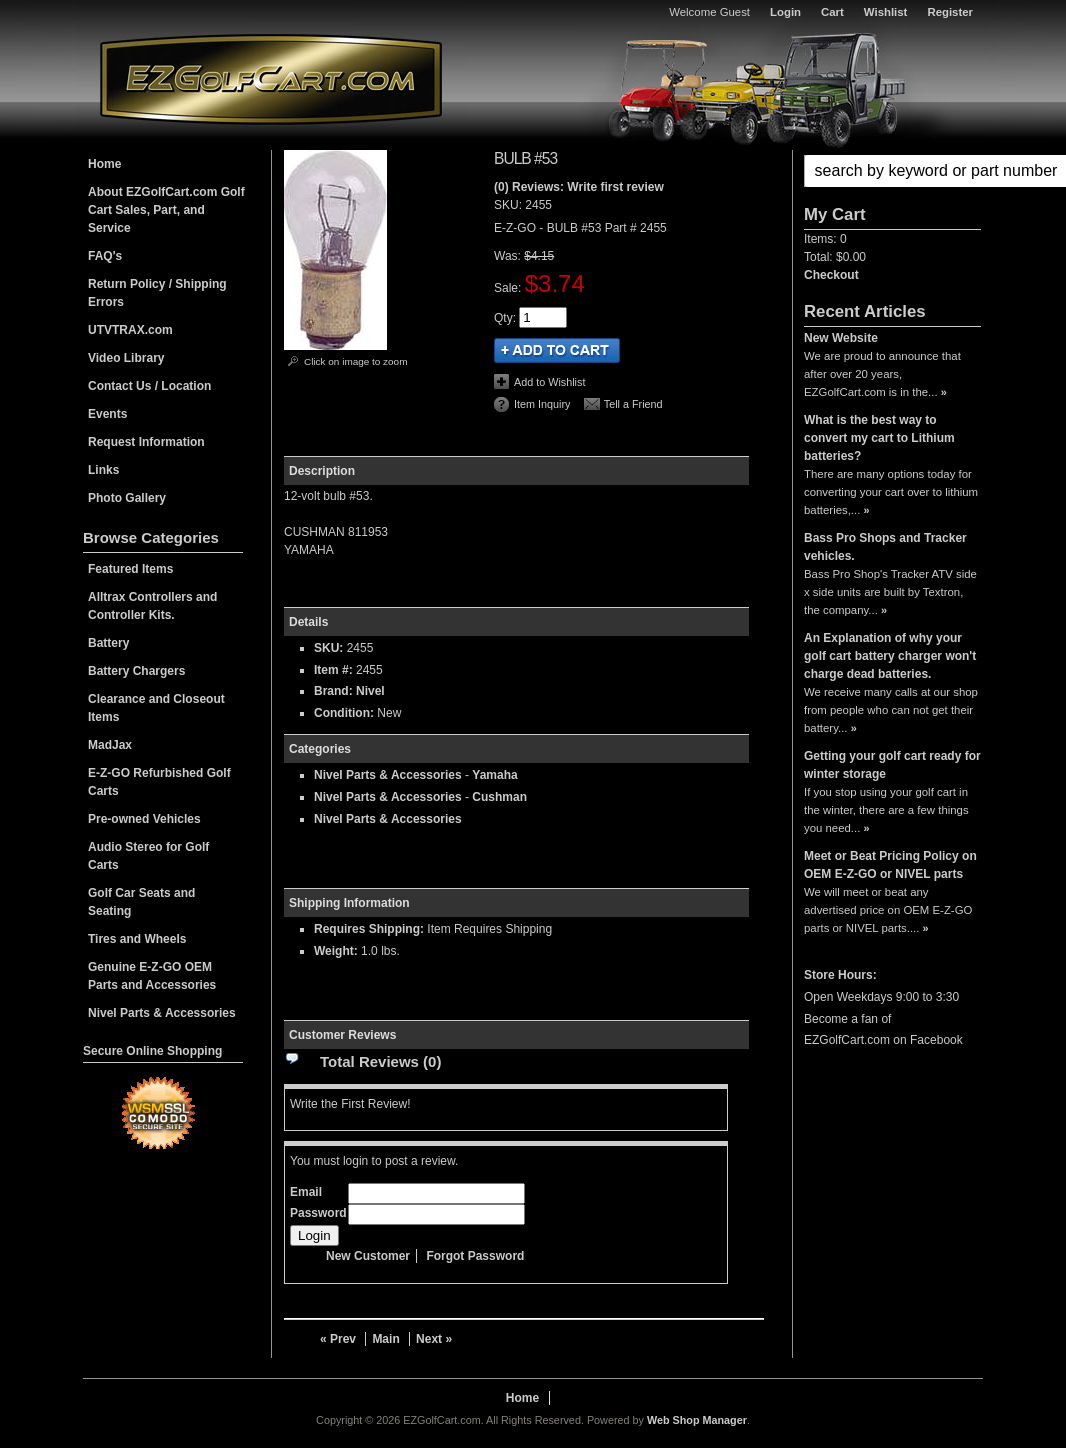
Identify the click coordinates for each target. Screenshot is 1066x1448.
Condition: (344, 713)
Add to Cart (557, 350)
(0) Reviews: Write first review (579, 187)
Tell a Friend (633, 404)
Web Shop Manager (697, 1420)
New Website (841, 338)
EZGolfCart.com (271, 78)
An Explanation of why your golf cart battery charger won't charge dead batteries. (890, 656)
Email (306, 1192)
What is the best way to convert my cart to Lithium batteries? (879, 438)
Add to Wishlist (549, 382)
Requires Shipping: (369, 929)
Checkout (831, 275)
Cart (832, 12)
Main (385, 1339)
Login (785, 12)
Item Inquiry (542, 404)
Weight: (336, 951)
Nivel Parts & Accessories (388, 775)
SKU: (509, 205)
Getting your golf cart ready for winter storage (892, 765)
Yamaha (494, 775)
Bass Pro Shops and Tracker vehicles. (885, 547)
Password (318, 1213)
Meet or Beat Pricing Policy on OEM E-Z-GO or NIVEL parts (890, 865)
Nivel (370, 691)
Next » (434, 1339)
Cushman (499, 797)
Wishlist (886, 12)
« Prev (338, 1339)
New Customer (368, 1256)
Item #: (335, 670)
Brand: (333, 691)
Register (950, 12)
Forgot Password (475, 1256)
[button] (892, 171)
